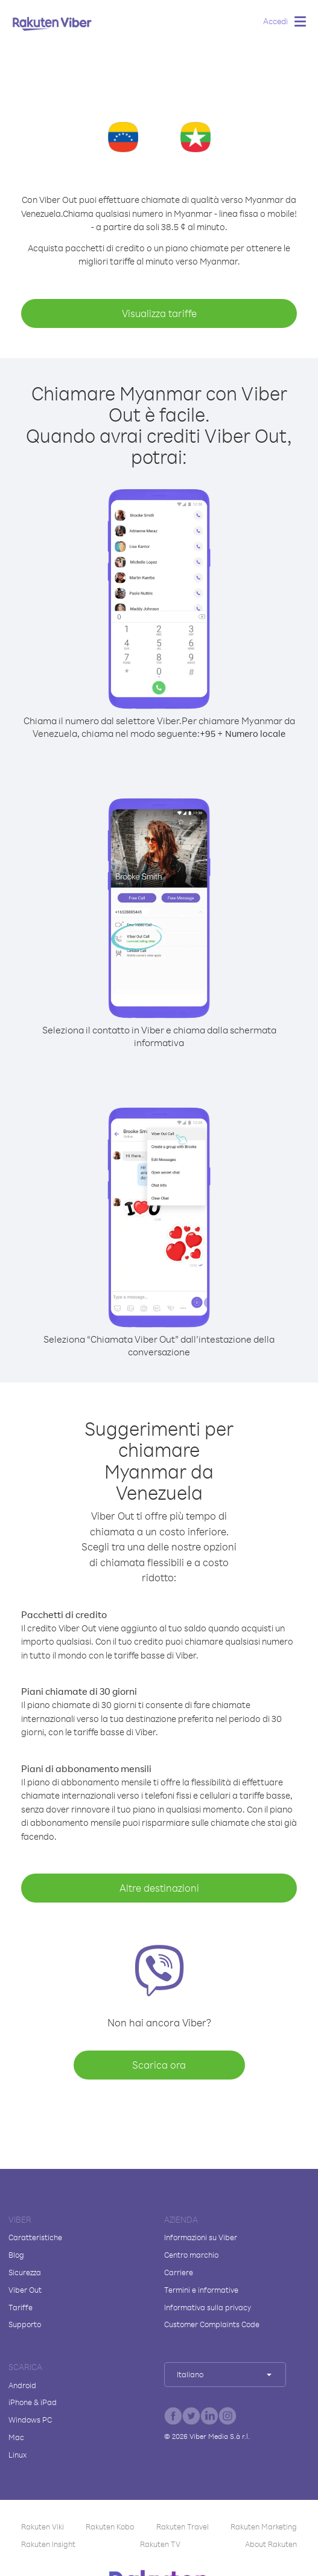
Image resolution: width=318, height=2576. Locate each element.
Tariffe (20, 2307)
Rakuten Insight (48, 2544)
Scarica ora (159, 2064)
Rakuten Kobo (110, 2526)
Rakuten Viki (42, 2526)
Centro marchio (191, 2255)
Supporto (24, 2324)
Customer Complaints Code (211, 2324)
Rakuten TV (160, 2544)
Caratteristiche (35, 2237)
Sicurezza (24, 2272)
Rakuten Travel (182, 2526)
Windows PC (30, 2419)
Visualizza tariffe (159, 313)
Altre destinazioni (159, 1887)
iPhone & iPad (32, 2402)
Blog (16, 2255)
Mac (16, 2437)
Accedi (275, 21)
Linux (17, 2454)
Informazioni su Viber (200, 2237)
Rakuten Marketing (264, 2526)
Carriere (178, 2272)
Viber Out (25, 2290)
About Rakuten (271, 2544)
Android (22, 2385)
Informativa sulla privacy (207, 2307)
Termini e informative (201, 2290)
